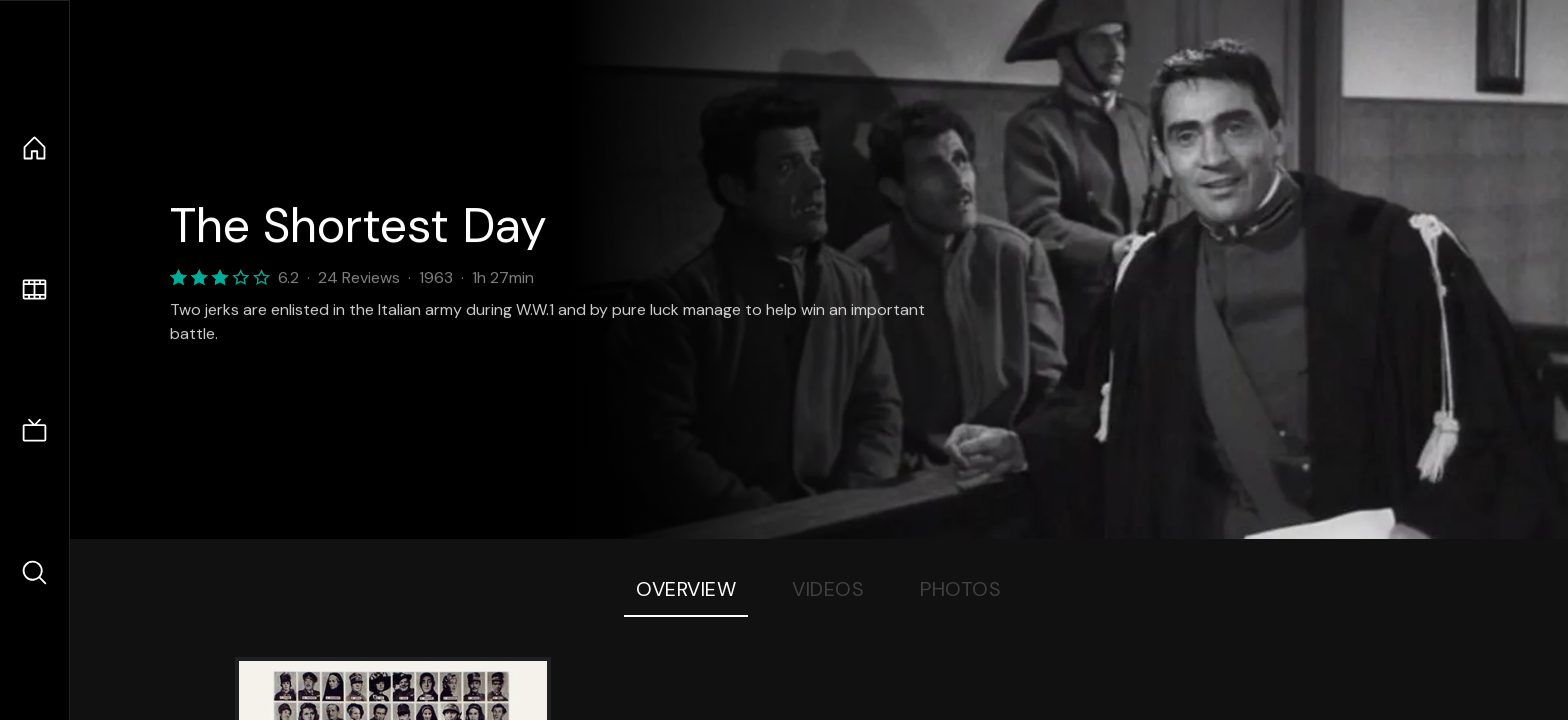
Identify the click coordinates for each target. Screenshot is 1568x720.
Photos (960, 589)
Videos (828, 589)
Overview (686, 589)
